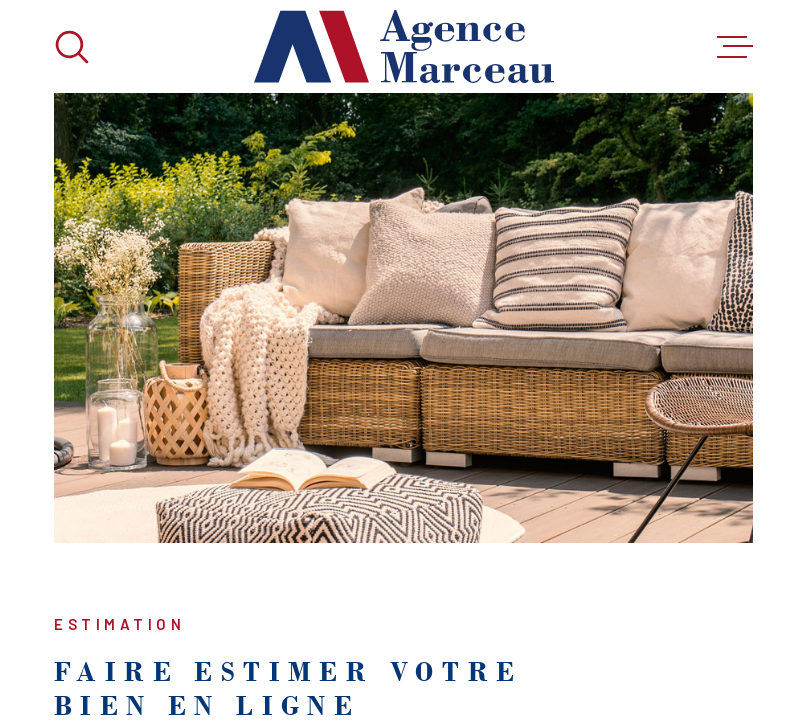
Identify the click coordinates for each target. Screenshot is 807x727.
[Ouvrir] (72, 47)
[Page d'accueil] (404, 46)
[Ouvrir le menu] (735, 47)
